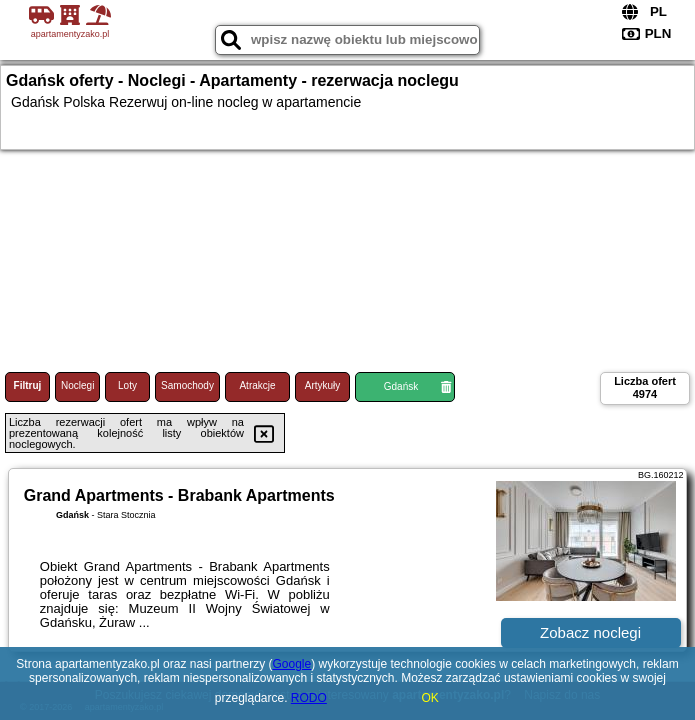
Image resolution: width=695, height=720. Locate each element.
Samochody (187, 385)
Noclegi (77, 385)
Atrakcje (257, 385)
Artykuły (323, 385)
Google (291, 664)
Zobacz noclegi (590, 632)
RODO (309, 698)
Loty (127, 385)
